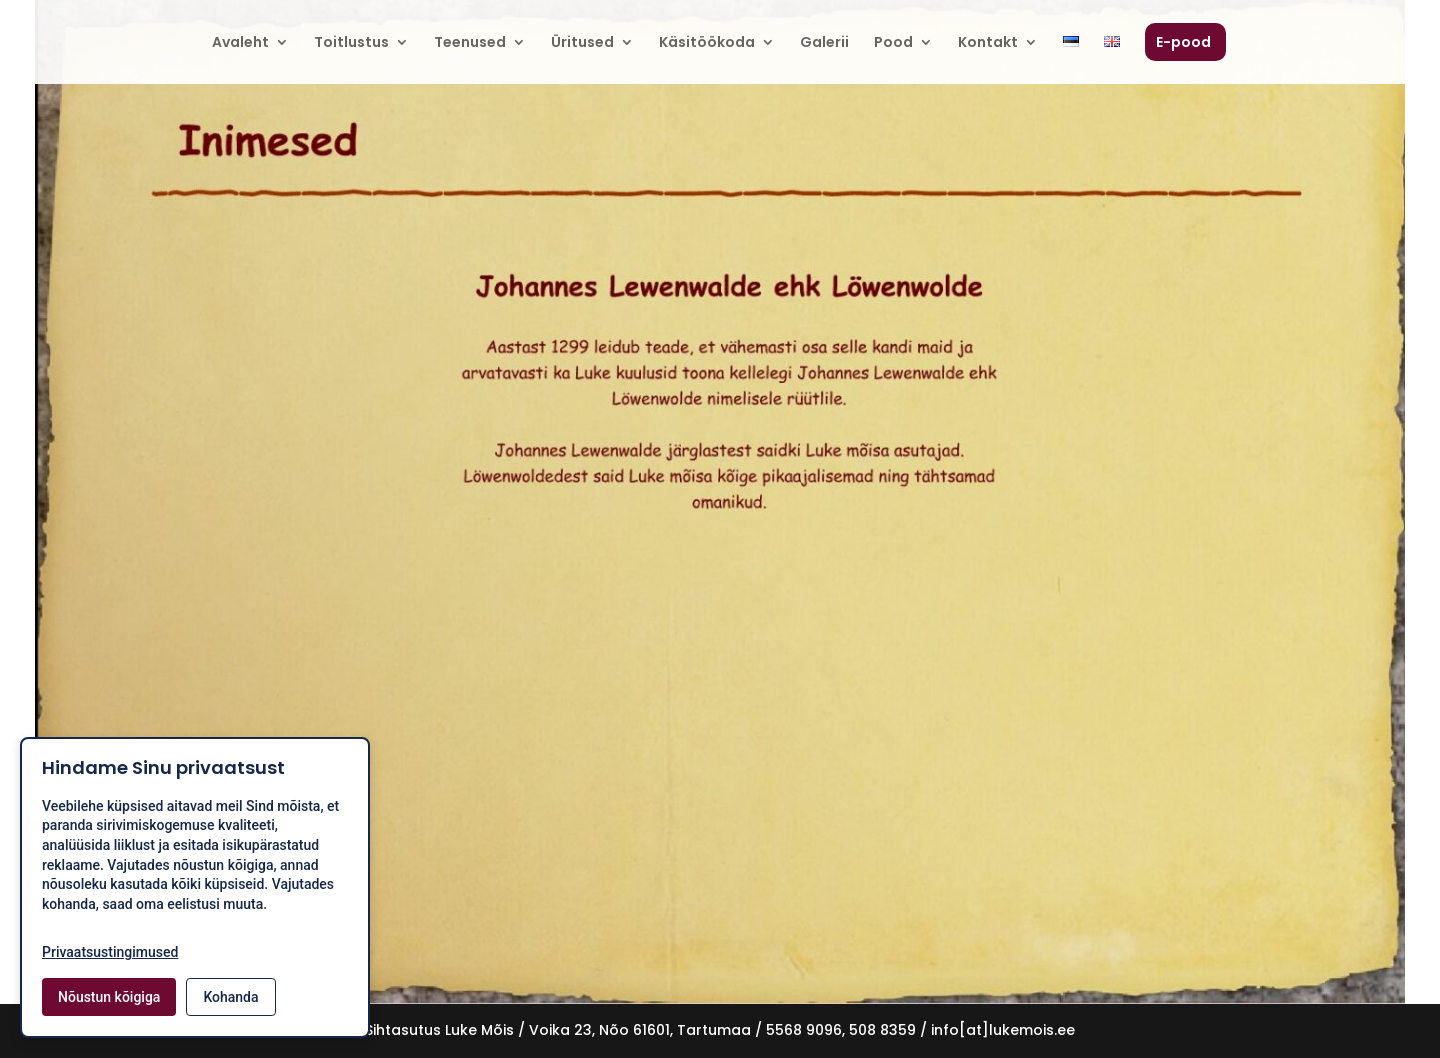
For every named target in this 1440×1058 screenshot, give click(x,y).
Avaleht (240, 43)
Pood (893, 43)
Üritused (582, 43)
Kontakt (988, 43)
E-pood (1183, 43)
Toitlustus (351, 43)
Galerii (824, 43)
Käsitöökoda (707, 43)
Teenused (470, 43)
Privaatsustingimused (110, 952)
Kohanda (230, 997)
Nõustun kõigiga (109, 997)
